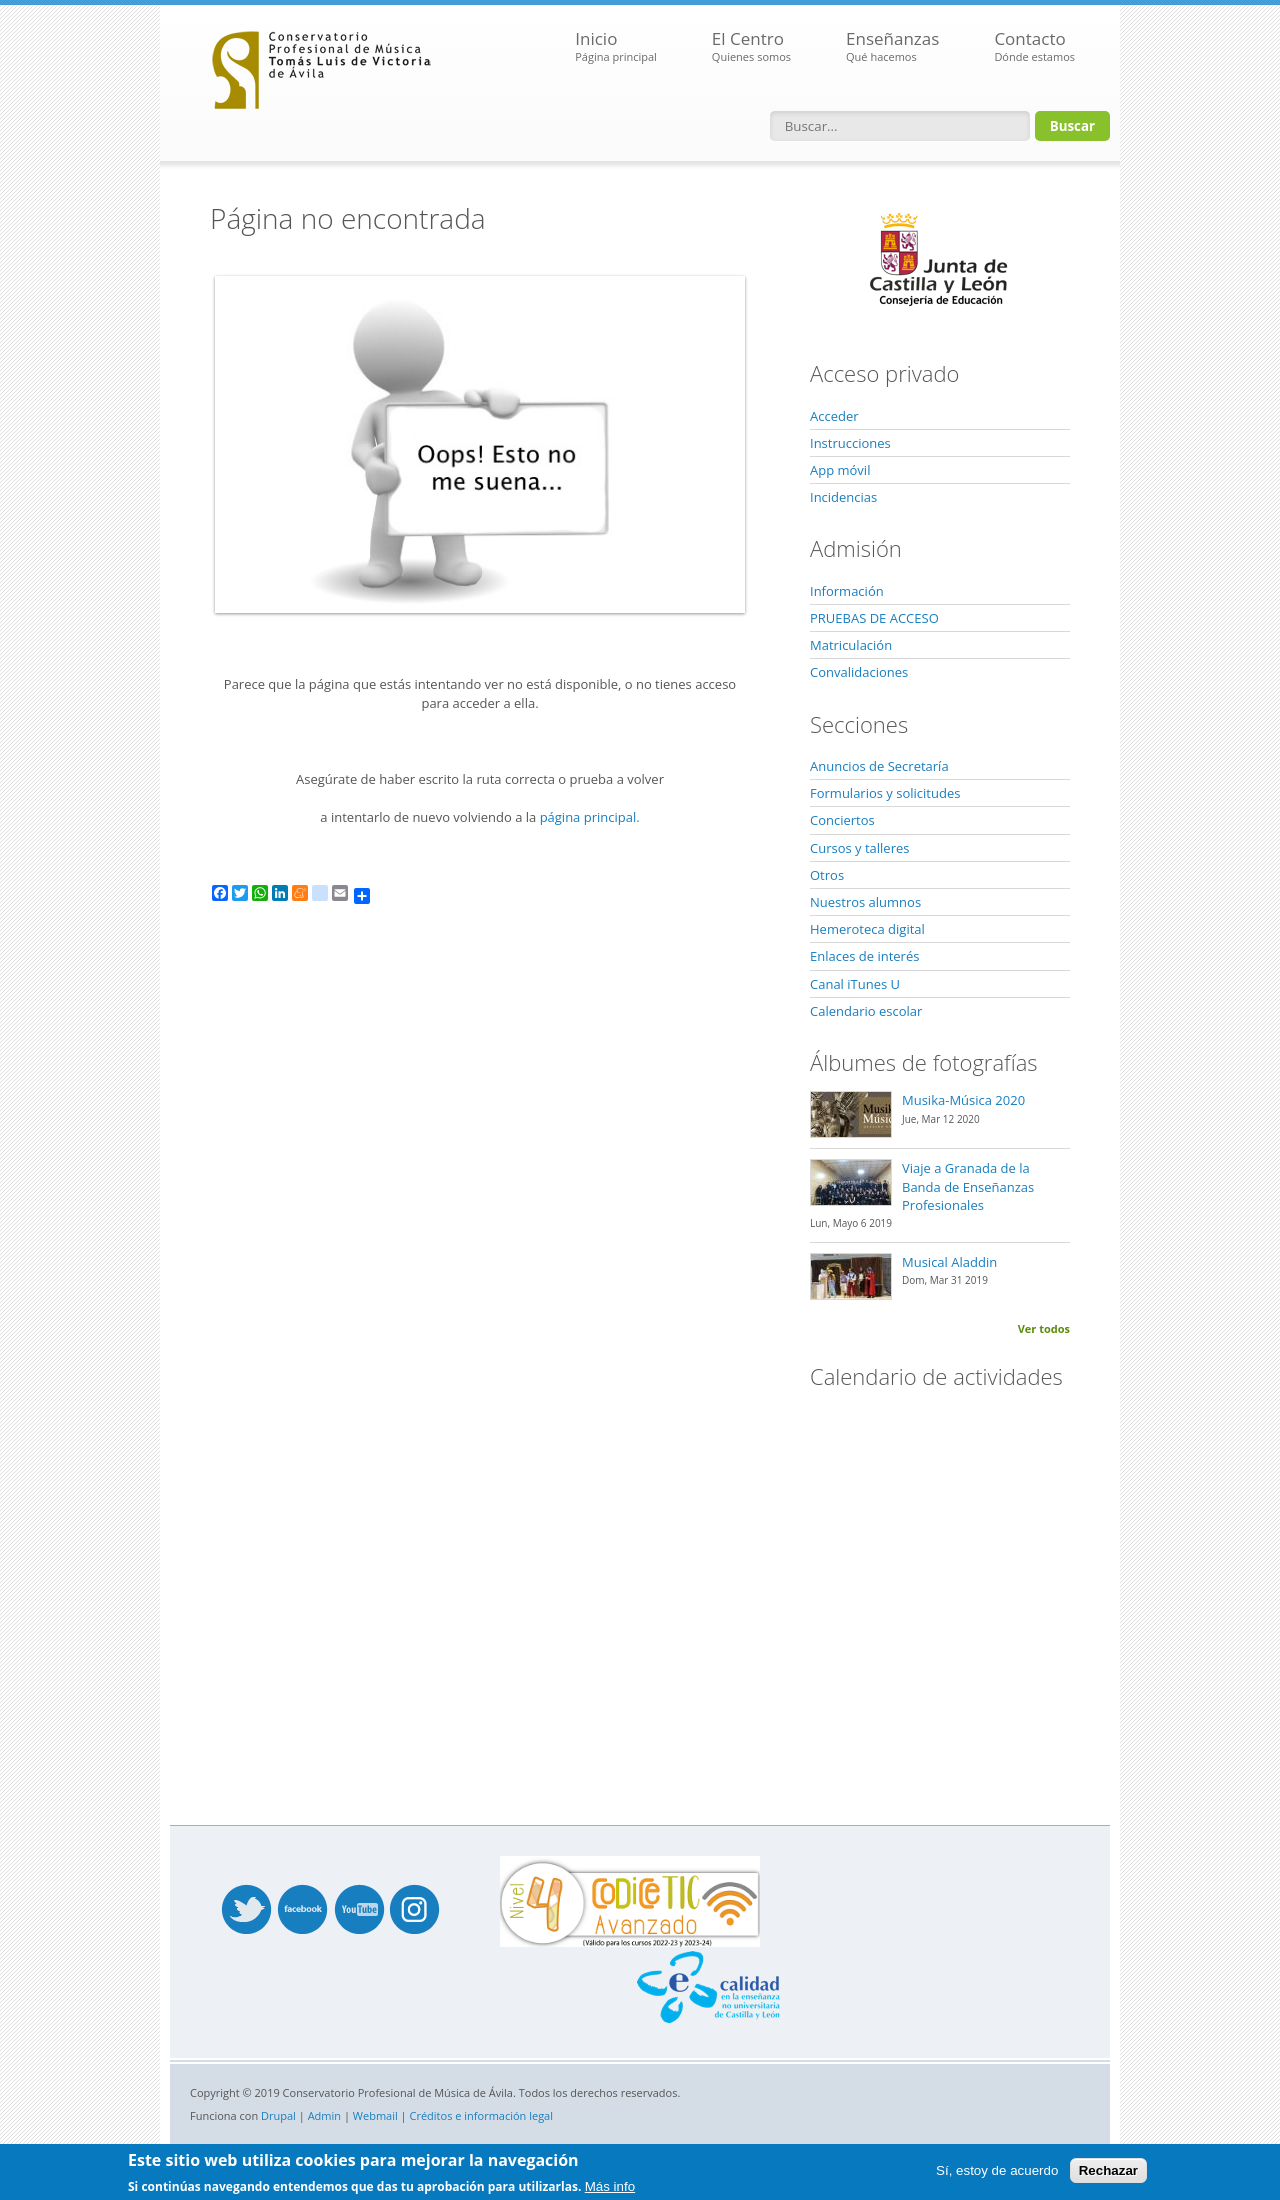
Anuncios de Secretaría (879, 766)
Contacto (1034, 46)
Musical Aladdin (949, 1262)
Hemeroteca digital (867, 929)
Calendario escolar (866, 1011)
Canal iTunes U (855, 984)
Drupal (278, 2115)
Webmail (375, 2115)
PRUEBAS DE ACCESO (874, 618)
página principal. (590, 817)
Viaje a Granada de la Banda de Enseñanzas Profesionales (968, 1186)
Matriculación (851, 645)
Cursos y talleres (859, 848)
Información (847, 591)
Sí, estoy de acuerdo (997, 2170)
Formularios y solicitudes (885, 793)
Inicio (616, 46)
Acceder (834, 416)
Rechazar (1108, 2170)
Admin (324, 2115)
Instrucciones (850, 443)
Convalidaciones (859, 672)
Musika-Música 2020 (963, 1100)
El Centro (751, 46)
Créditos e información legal (482, 2115)
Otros (827, 875)
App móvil (840, 470)
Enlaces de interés (864, 956)
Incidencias (843, 497)
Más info (610, 2186)
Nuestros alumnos (865, 902)
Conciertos (842, 820)
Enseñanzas (892, 46)
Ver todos (1044, 1328)
